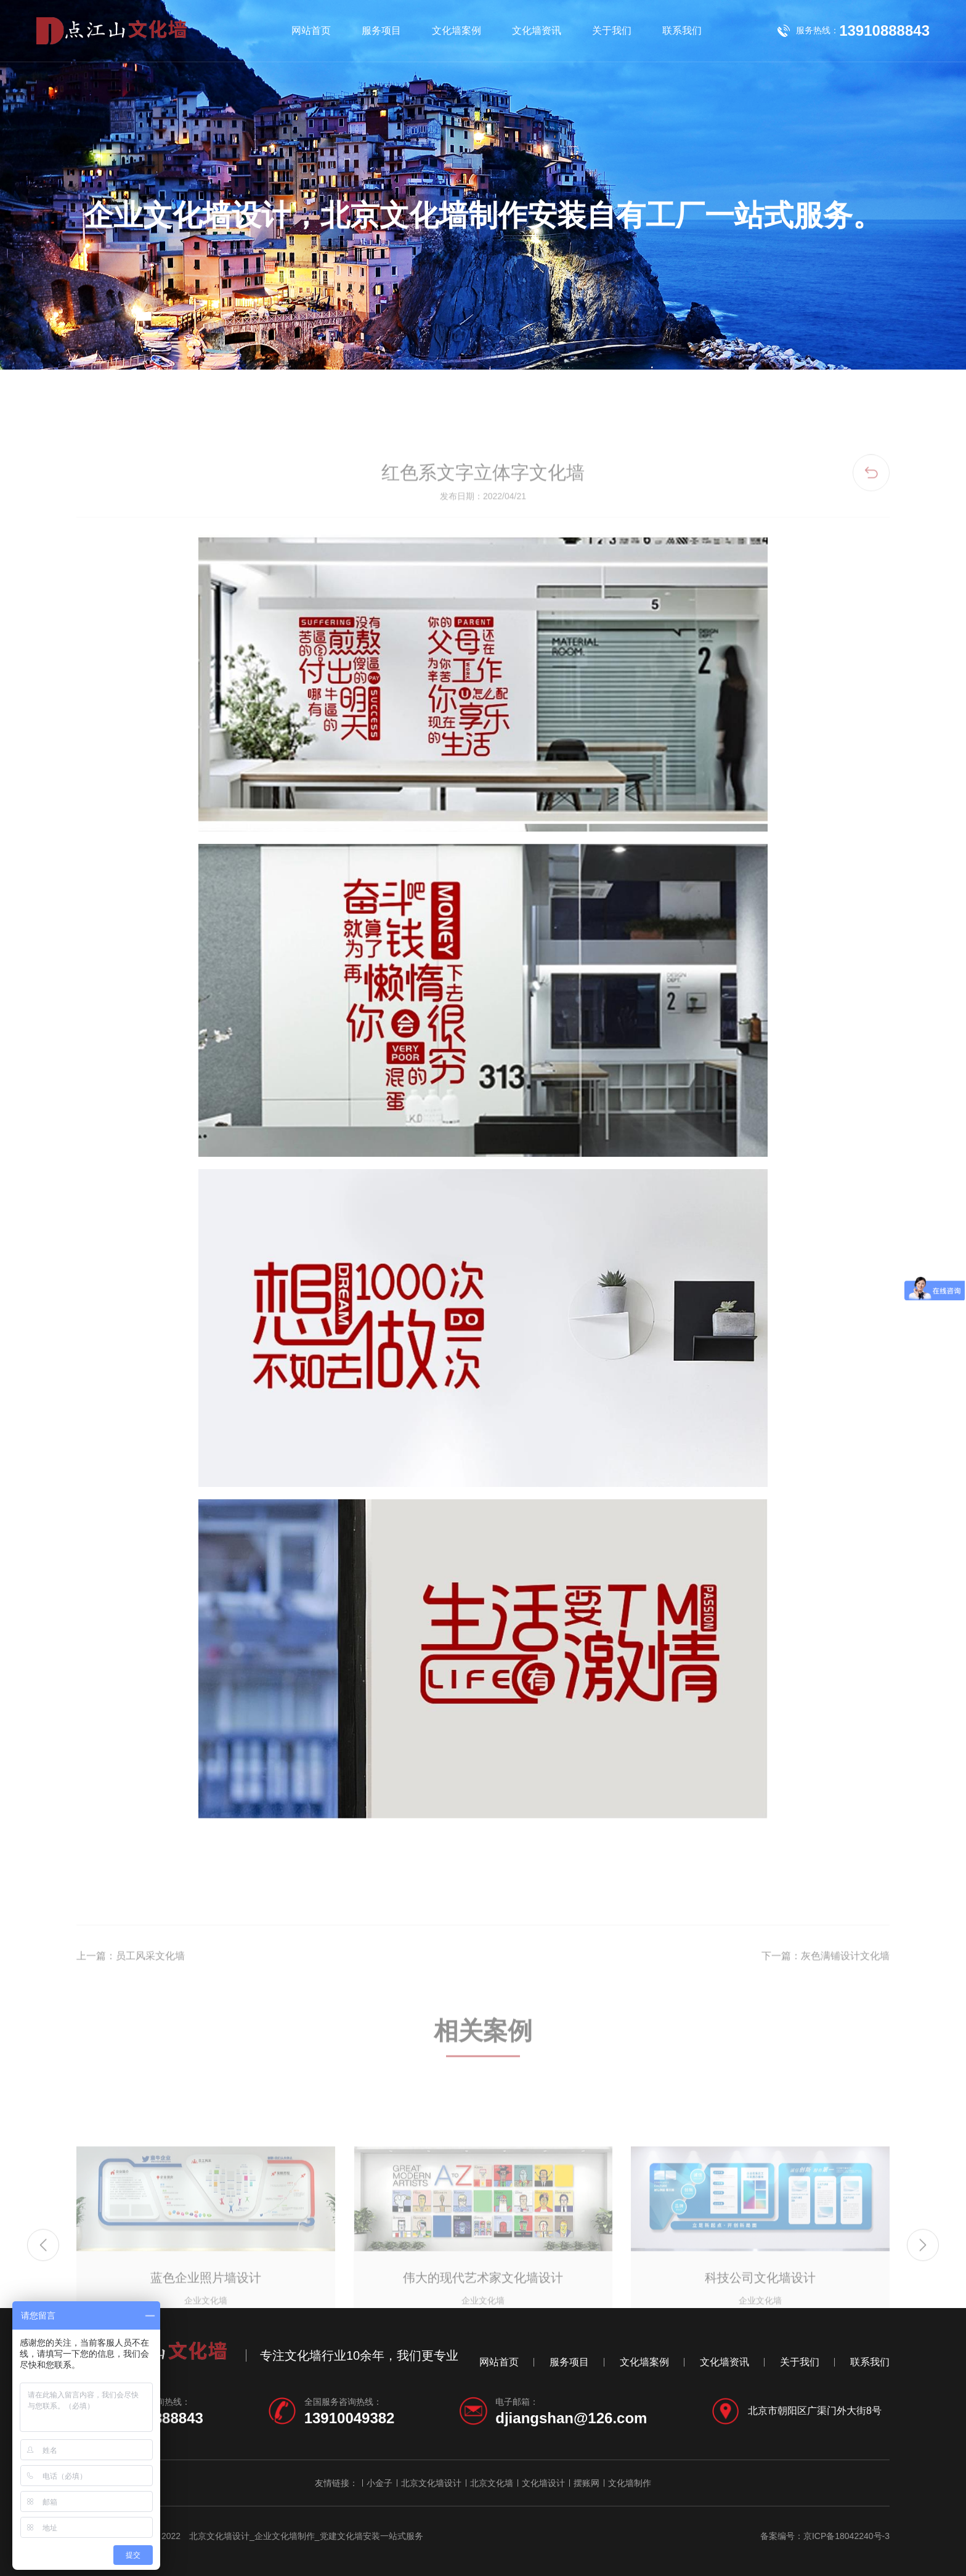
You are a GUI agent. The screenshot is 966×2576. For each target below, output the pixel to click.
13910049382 (349, 2418)
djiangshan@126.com (571, 2418)
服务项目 (381, 30)
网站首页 (311, 30)
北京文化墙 (491, 2483)
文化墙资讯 (536, 30)
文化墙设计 (543, 2483)
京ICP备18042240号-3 (846, 2536)
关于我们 (611, 30)
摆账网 (586, 2483)
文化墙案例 (456, 30)
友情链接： (336, 2483)
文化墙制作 (629, 2483)
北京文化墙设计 (431, 2483)
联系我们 (682, 30)
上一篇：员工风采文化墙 (130, 2001)
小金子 (379, 2483)
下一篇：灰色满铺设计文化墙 (825, 2001)
